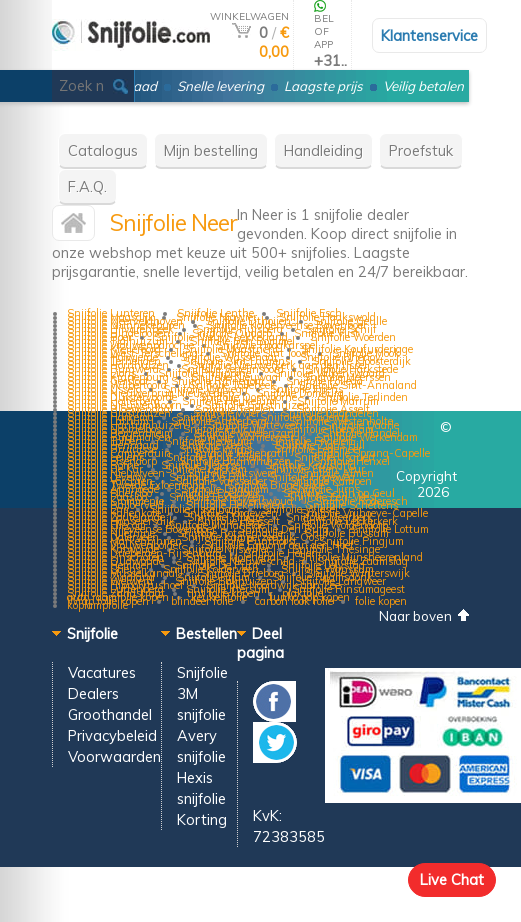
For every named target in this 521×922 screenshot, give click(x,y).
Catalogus (103, 150)
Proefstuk (421, 150)
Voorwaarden (114, 756)
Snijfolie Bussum (347, 533)
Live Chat (452, 879)
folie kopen (381, 601)
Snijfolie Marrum (338, 401)
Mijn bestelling (211, 150)
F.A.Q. (87, 186)
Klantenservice (429, 35)
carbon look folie (294, 601)
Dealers (93, 693)
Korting (202, 819)
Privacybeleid (112, 735)
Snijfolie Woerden (353, 337)
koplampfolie (97, 605)
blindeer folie (202, 601)
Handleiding (323, 150)
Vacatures (102, 672)
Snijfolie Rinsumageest (348, 589)
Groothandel (110, 714)
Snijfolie (202, 672)
